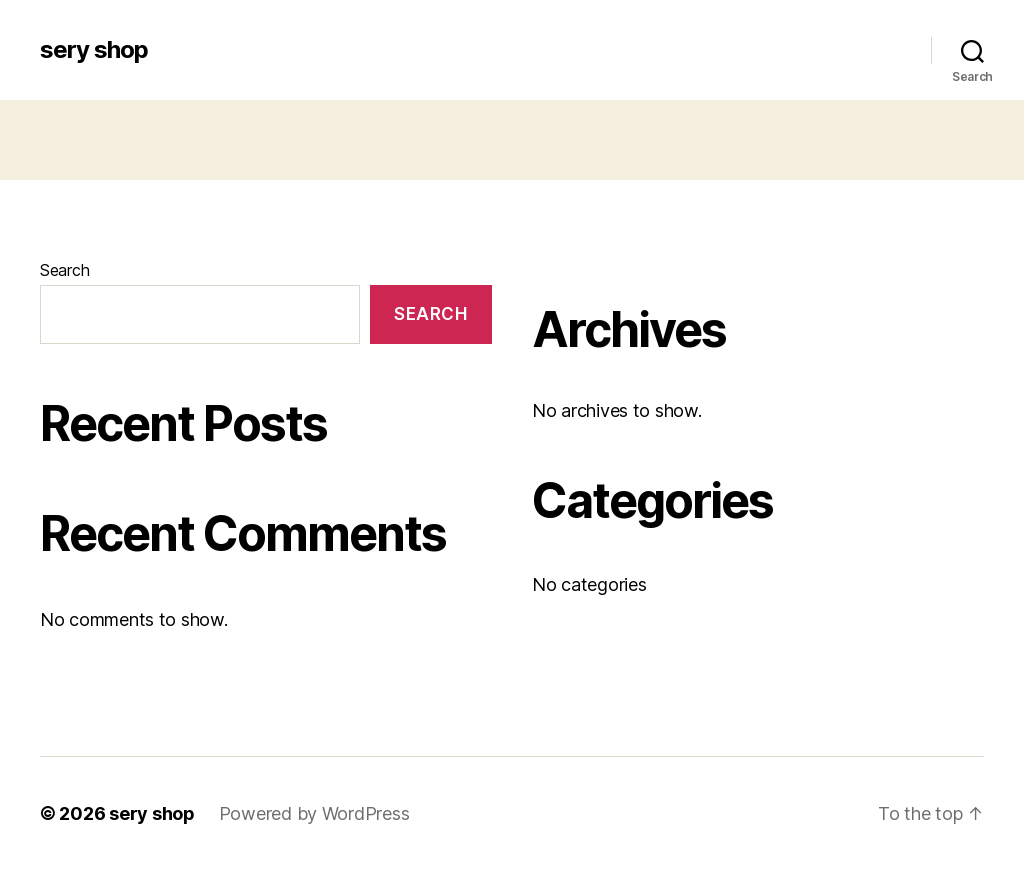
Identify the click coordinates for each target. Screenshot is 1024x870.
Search (64, 270)
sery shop (94, 50)
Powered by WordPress (314, 813)
